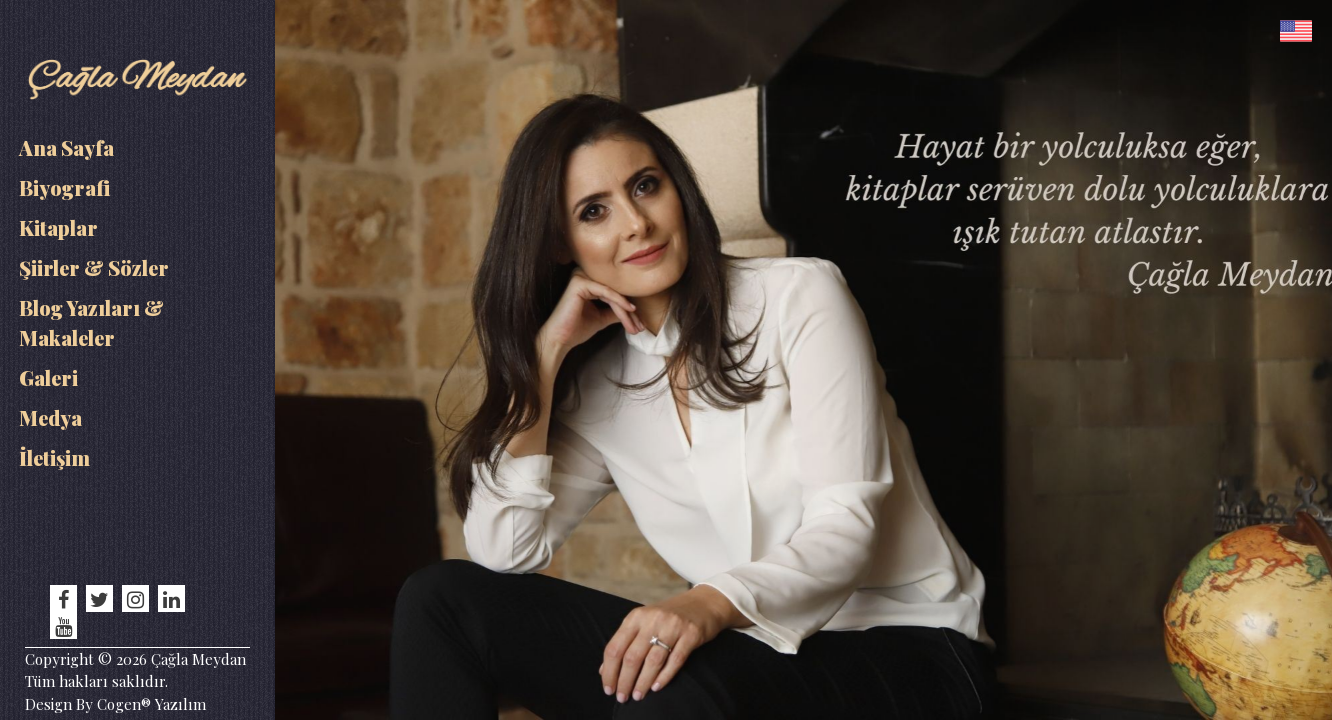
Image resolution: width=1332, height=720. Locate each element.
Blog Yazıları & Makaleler (91, 322)
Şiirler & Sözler (94, 267)
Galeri (48, 377)
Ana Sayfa (66, 147)
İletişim (54, 457)
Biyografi (65, 187)
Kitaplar (58, 227)
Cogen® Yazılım (149, 704)
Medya (50, 417)
